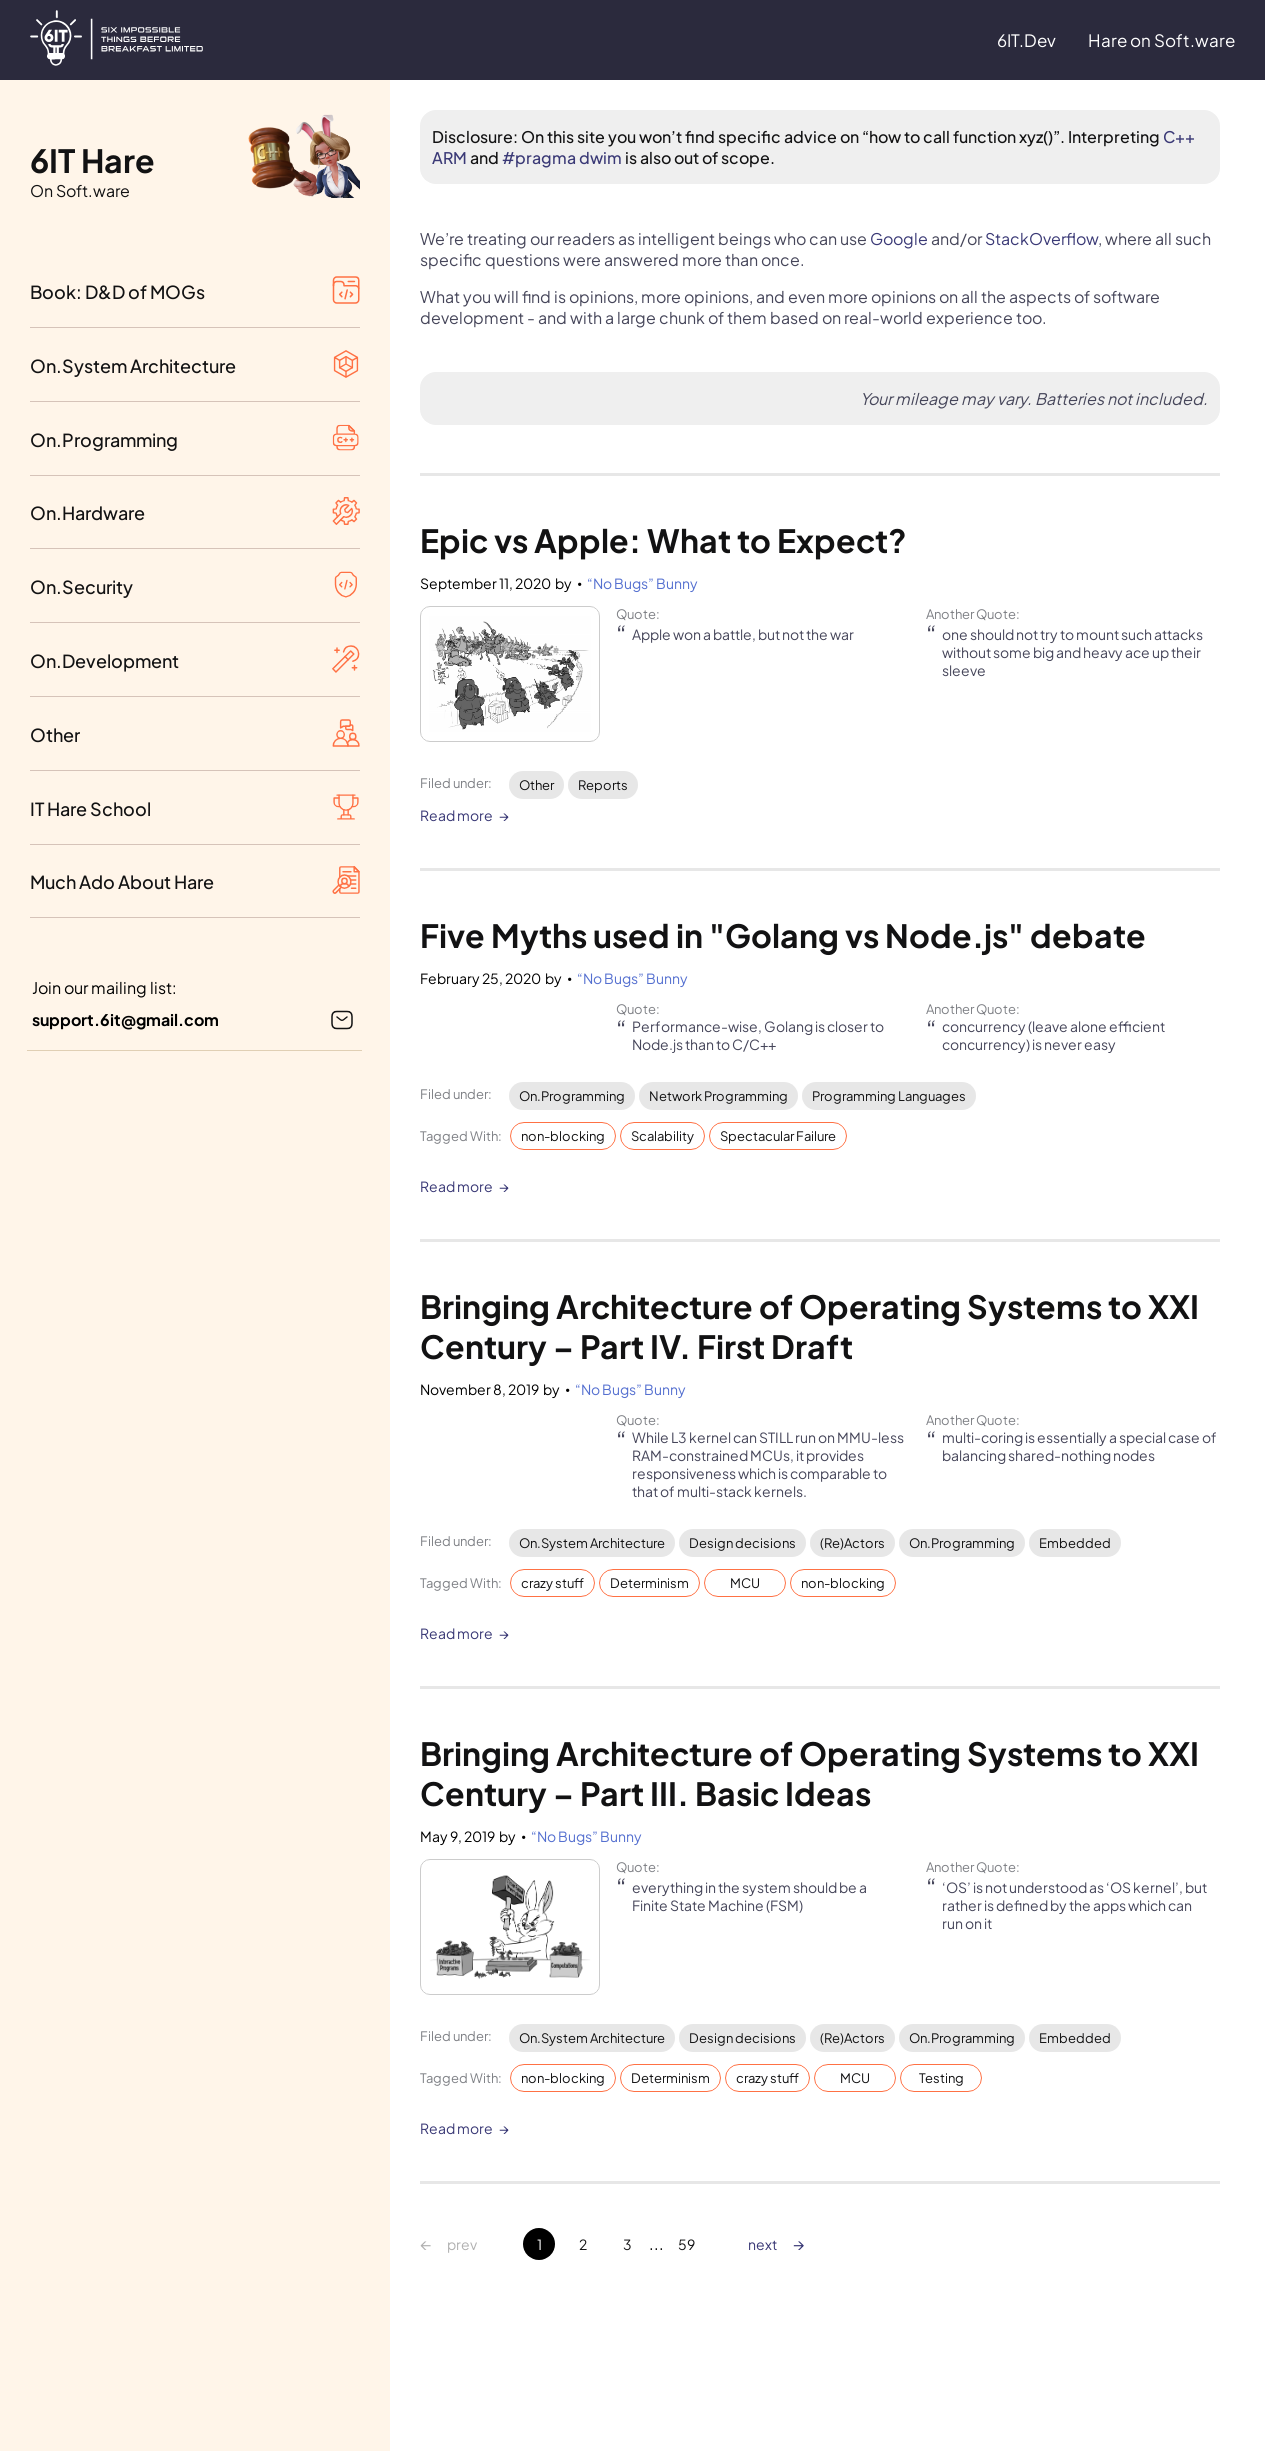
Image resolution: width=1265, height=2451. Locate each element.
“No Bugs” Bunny (642, 583)
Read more (456, 815)
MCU (745, 1583)
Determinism (649, 1583)
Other (536, 785)
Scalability (662, 1136)
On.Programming (572, 1096)
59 (686, 2244)
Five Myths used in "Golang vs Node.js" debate (783, 935)
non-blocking (563, 1136)
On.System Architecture (592, 1543)
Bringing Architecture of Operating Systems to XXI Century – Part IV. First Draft (812, 1326)
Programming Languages (889, 1096)
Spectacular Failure (778, 1136)
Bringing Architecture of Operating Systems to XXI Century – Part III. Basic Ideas (812, 1773)
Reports (603, 785)
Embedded (1075, 1543)
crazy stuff (552, 1583)
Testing (941, 2078)
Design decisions (742, 1543)
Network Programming (718, 1096)
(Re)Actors (852, 1543)
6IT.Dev (1026, 40)
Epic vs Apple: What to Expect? (663, 540)
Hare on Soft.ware (1161, 40)
